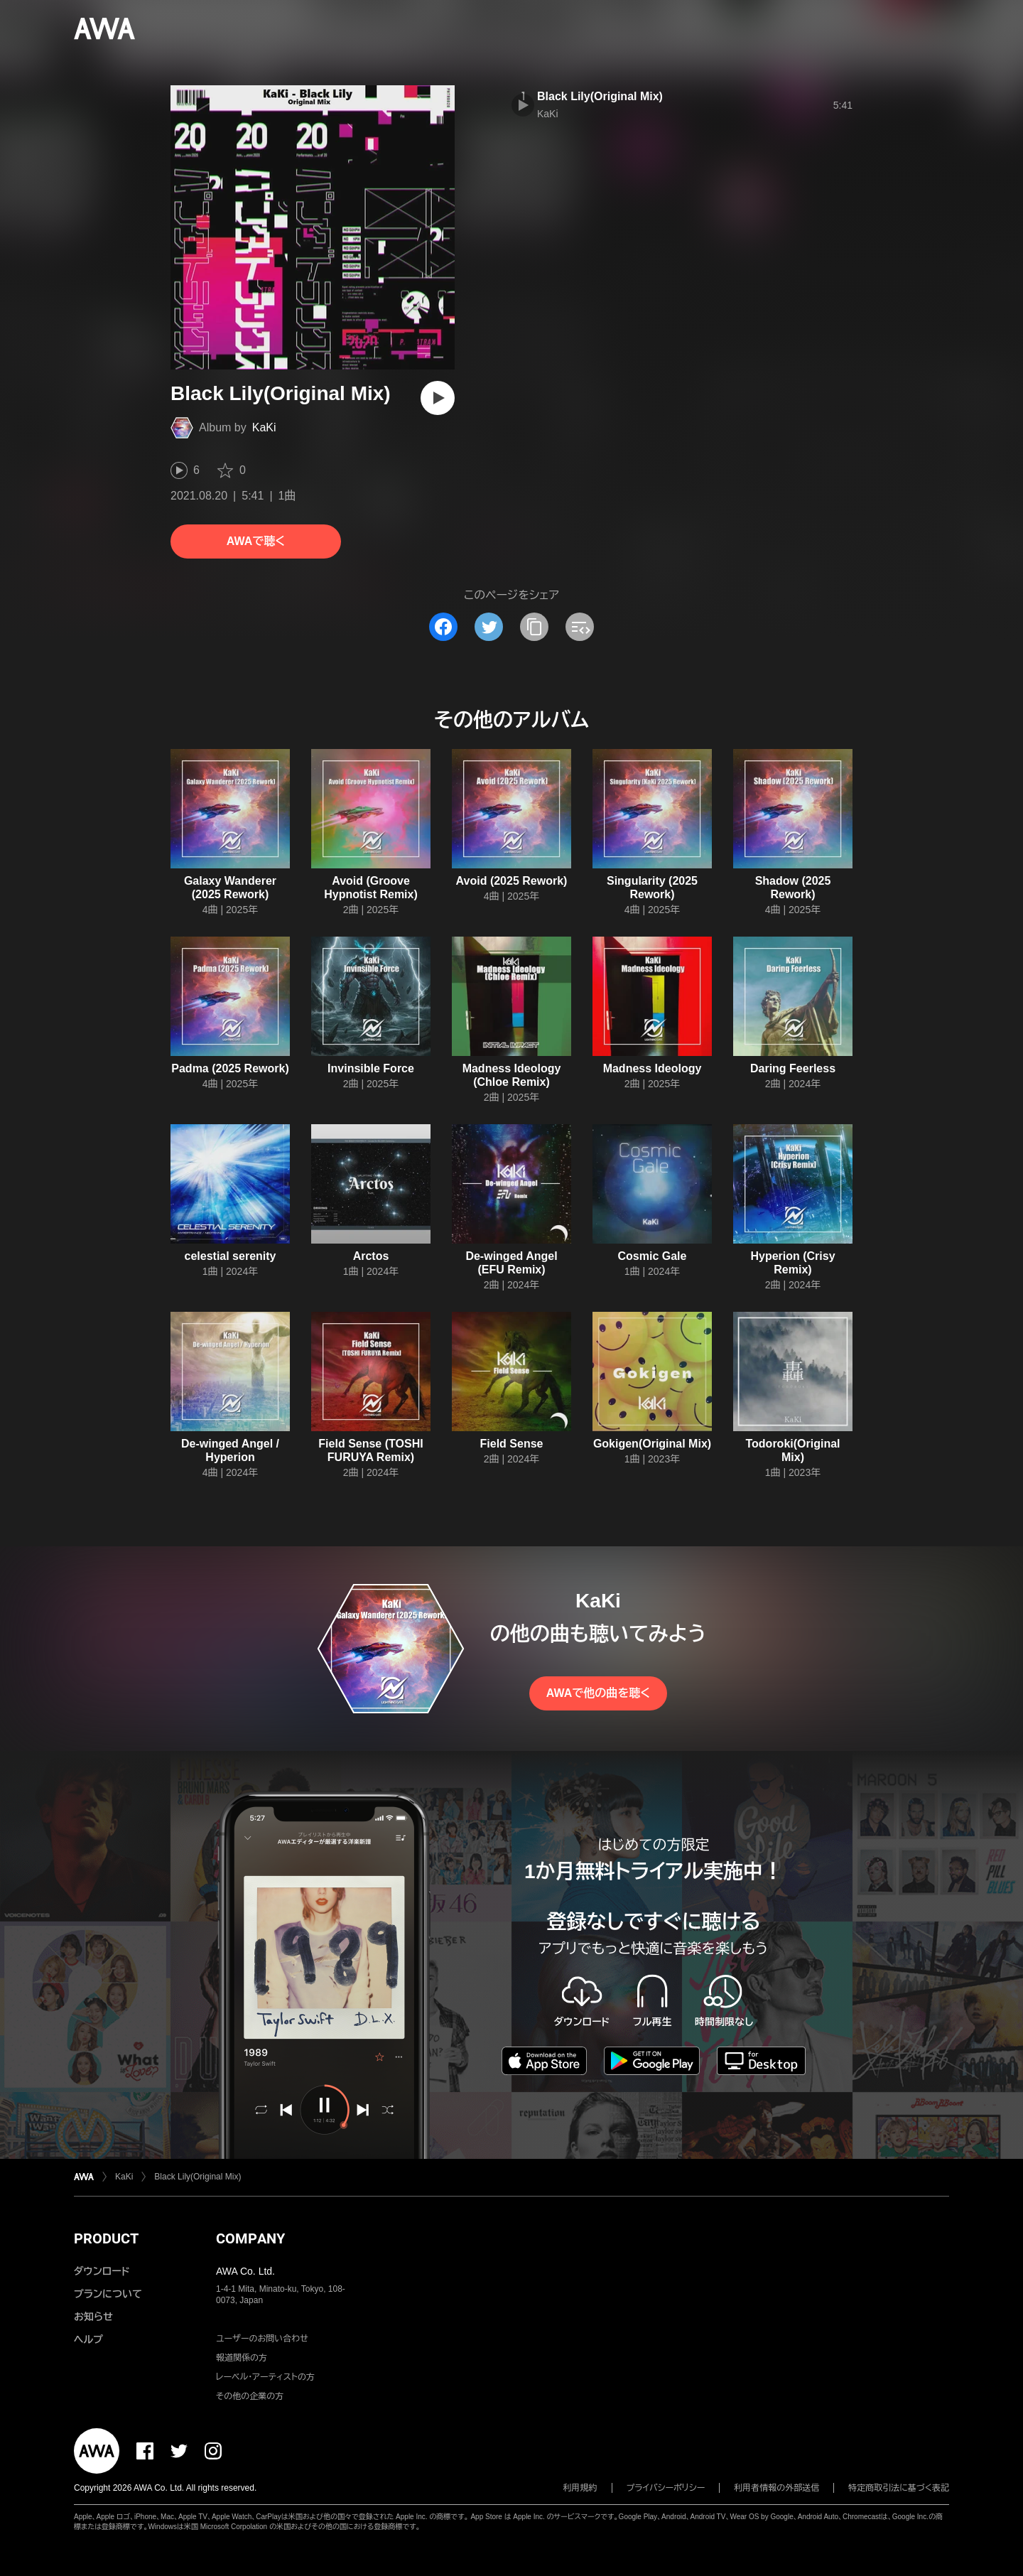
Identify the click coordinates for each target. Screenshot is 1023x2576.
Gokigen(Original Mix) (652, 1444)
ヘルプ (88, 2339)
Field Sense (511, 1444)
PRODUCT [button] (106, 2238)
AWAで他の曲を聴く (598, 1693)
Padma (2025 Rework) (229, 1068)
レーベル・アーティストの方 (265, 2377)
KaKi (264, 427)
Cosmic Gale (652, 1256)
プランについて (108, 2294)
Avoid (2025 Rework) (512, 881)
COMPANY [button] (250, 2238)
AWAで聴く (256, 541)
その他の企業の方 (249, 2396)
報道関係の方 (241, 2358)
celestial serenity (230, 1256)
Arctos (371, 1256)
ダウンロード (101, 2271)
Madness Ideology (652, 1068)
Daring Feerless (792, 1068)
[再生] (438, 398)
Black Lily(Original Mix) (600, 96)
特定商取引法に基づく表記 (898, 2488)
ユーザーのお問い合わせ (262, 2339)
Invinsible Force (371, 1068)
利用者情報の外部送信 (776, 2488)
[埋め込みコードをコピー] (579, 627)
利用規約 (580, 2488)
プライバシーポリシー (666, 2488)
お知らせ (93, 2316)
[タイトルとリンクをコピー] (534, 627)
